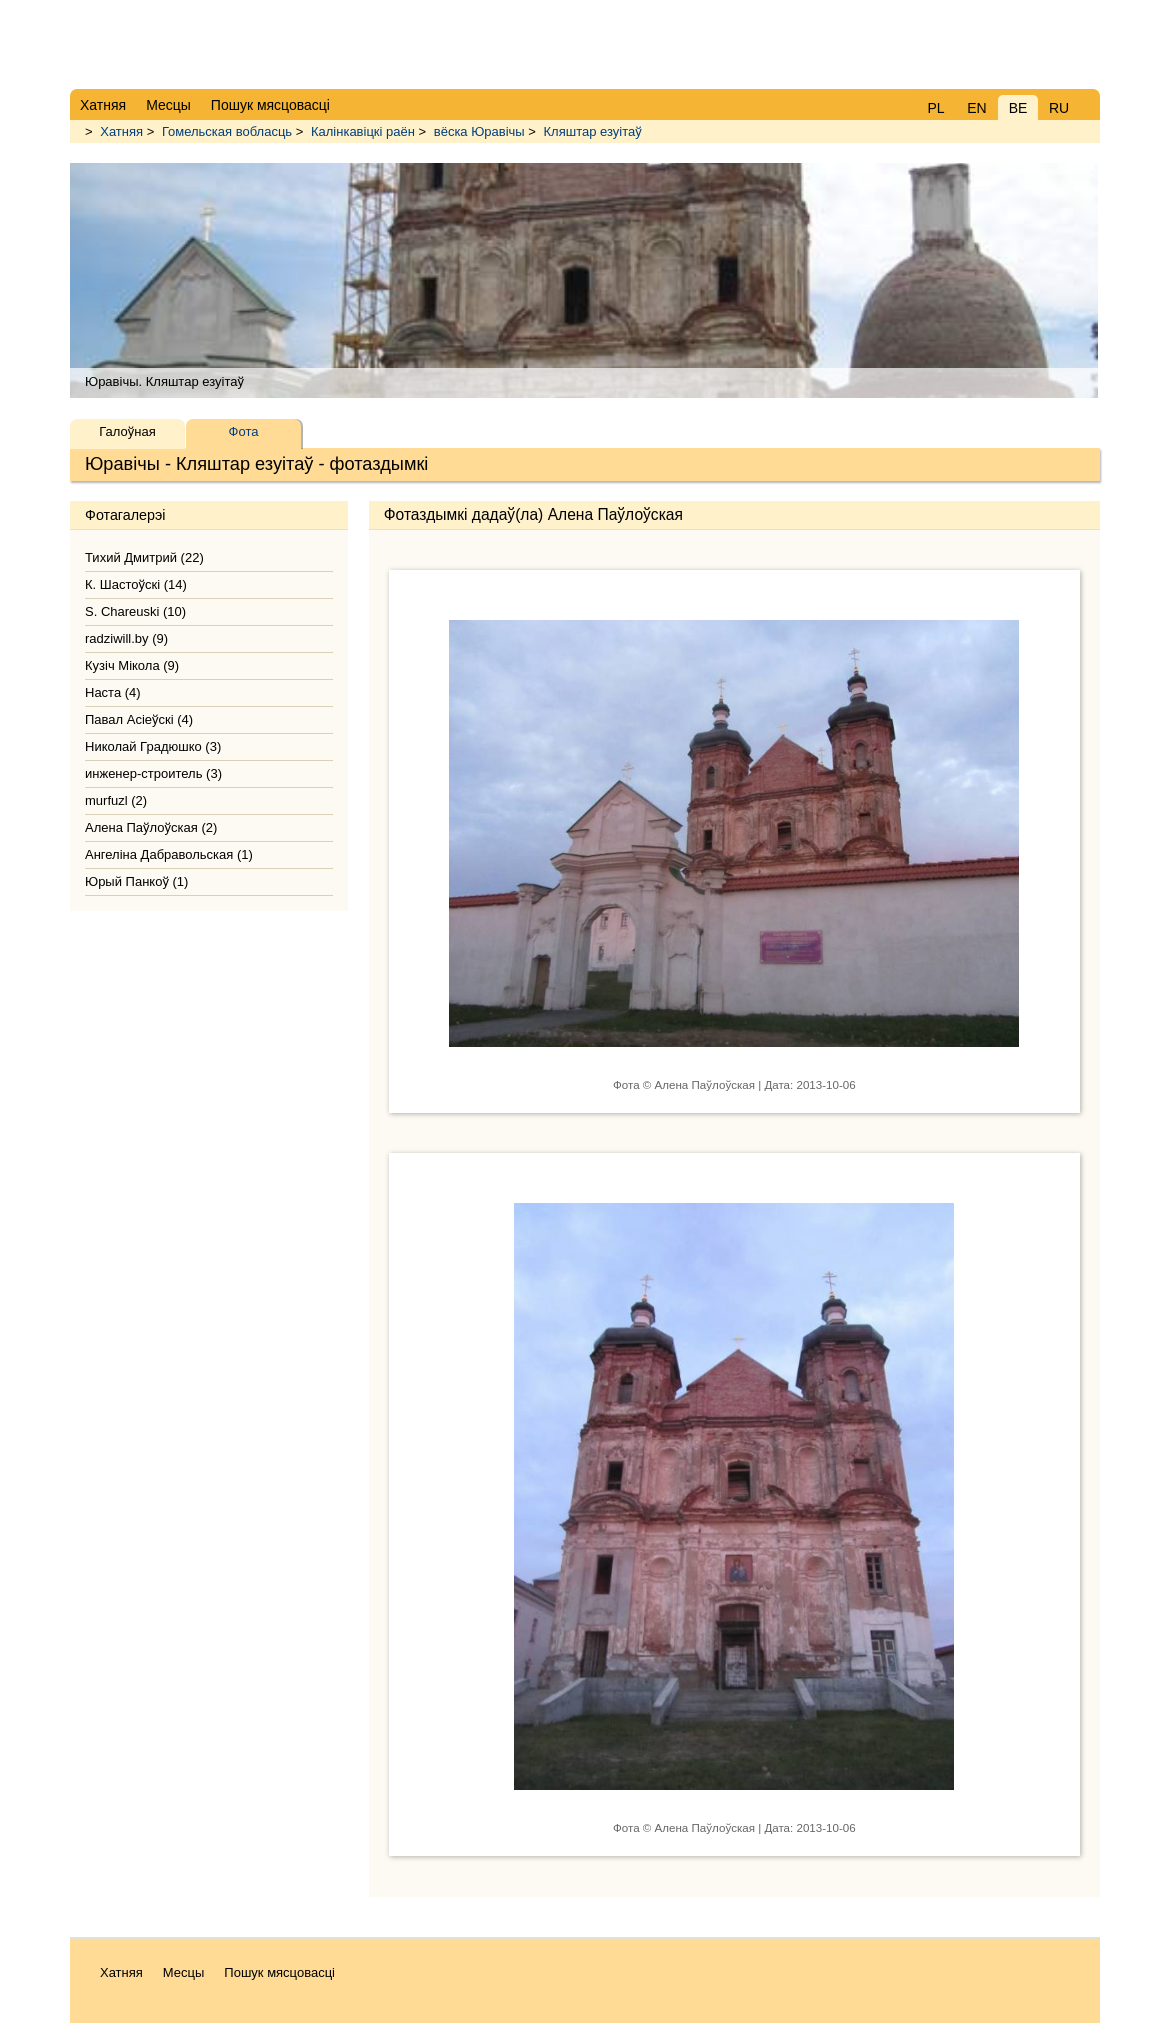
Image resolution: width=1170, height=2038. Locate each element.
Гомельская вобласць (227, 131)
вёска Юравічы (479, 131)
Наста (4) (113, 692)
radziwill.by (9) (126, 638)
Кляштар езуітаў (593, 131)
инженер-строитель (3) (153, 773)
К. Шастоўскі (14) (136, 584)
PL (935, 108)
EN (976, 108)
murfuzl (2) (116, 800)
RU (1059, 108)
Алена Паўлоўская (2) (151, 827)
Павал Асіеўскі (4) (139, 719)
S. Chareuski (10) (135, 611)
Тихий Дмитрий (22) (144, 557)
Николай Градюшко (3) (153, 746)
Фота (244, 431)
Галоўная (127, 431)
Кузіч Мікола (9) (132, 665)
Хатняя (121, 131)
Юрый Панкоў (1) (136, 881)
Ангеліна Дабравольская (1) (169, 854)
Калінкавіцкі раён (363, 131)
